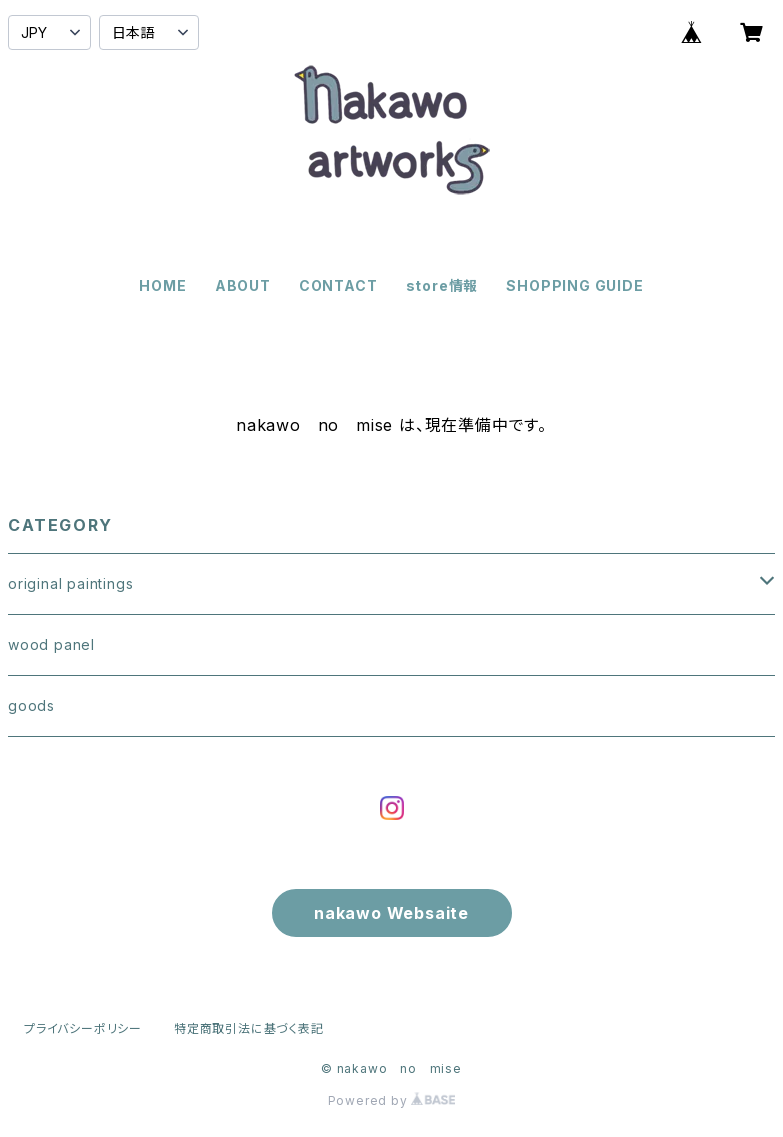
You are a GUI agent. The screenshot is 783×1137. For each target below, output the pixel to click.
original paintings (70, 583)
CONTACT (338, 285)
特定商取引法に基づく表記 (249, 1028)
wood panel (51, 644)
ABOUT (243, 285)
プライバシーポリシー (83, 1028)
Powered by (392, 1100)
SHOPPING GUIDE (574, 285)
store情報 (442, 285)
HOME (162, 285)
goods (31, 705)
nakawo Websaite (391, 913)
